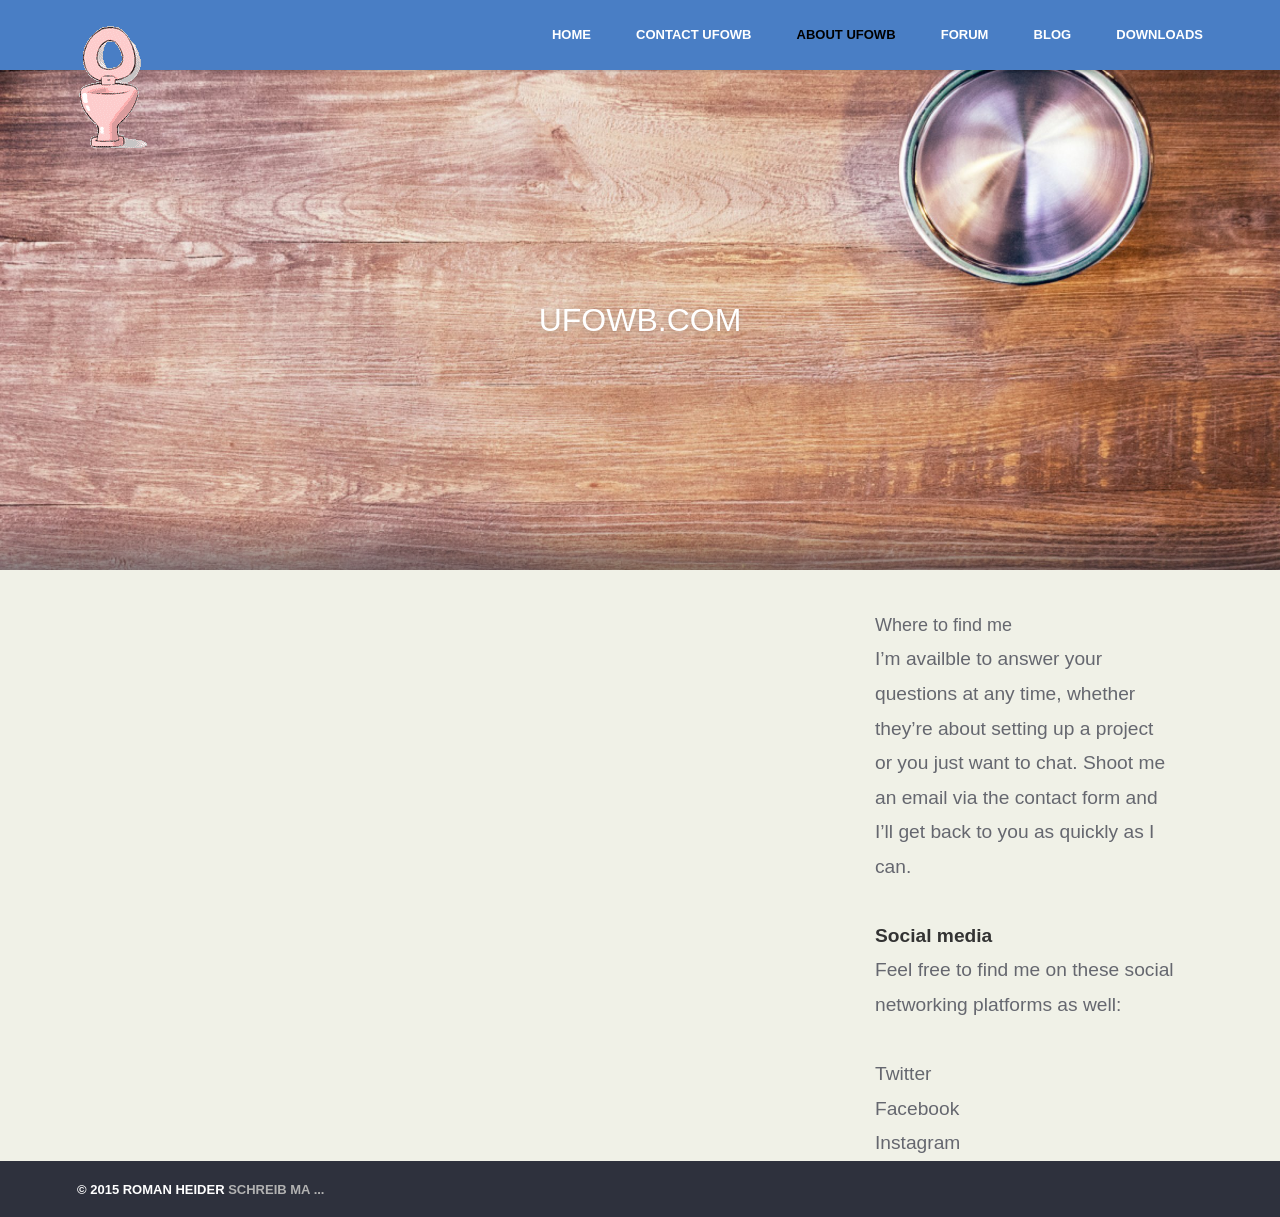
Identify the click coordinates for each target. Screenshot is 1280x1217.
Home (571, 34)
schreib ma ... (276, 1189)
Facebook (917, 1108)
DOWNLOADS (1159, 34)
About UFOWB (846, 34)
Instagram (917, 1142)
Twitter (903, 1073)
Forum (965, 34)
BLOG (1053, 34)
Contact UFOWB (693, 34)
